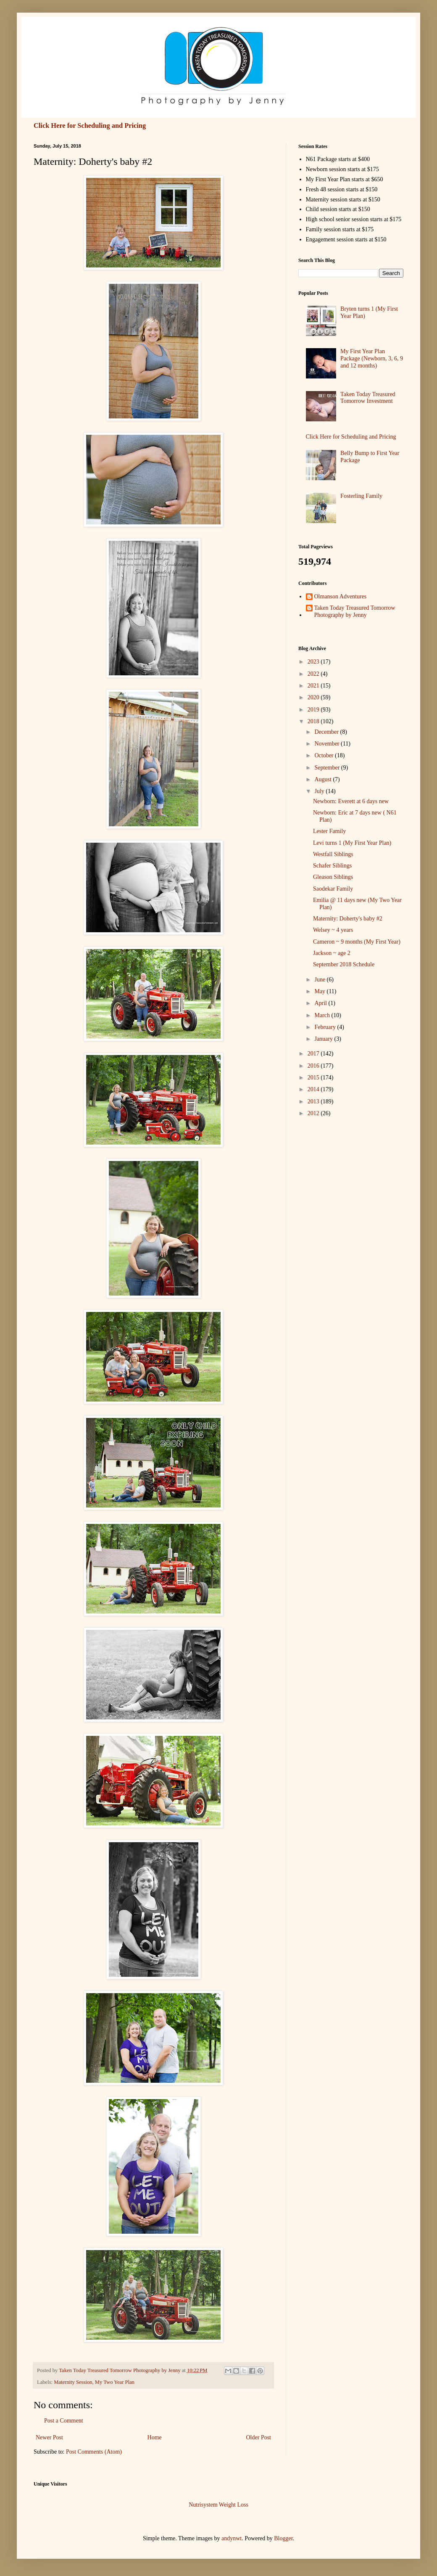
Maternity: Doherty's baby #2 (347, 918)
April (321, 1003)
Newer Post (49, 2437)
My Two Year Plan (114, 2382)
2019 (314, 709)
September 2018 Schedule (343, 964)
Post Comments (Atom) (94, 2452)
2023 (314, 662)
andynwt (231, 2538)
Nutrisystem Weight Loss (218, 2505)
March (322, 1015)
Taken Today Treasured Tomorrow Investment (367, 398)
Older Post (258, 2437)
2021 (314, 685)
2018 (314, 721)
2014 (314, 1089)
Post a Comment (63, 2420)
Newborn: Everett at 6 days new (351, 801)
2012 (314, 1113)
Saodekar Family (333, 889)
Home (154, 2437)
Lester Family (329, 831)
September (327, 767)
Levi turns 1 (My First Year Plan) (352, 843)
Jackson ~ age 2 (331, 953)
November (327, 744)
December (327, 732)
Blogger (283, 2538)
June (320, 979)
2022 (314, 674)
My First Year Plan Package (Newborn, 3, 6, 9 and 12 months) (371, 358)
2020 (314, 697)
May (320, 991)
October (324, 755)
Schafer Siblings (332, 865)
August (323, 779)
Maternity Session (73, 2382)
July (320, 791)
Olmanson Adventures (340, 596)
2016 (314, 1066)
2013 (314, 1101)
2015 (314, 1077)
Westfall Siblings (333, 854)
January (324, 1039)
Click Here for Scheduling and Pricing (90, 126)
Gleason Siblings (333, 877)
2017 (314, 1053)
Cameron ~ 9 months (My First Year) (356, 942)
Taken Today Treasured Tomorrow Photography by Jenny (354, 611)
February (325, 1027)
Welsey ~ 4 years (333, 930)
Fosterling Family (361, 496)
